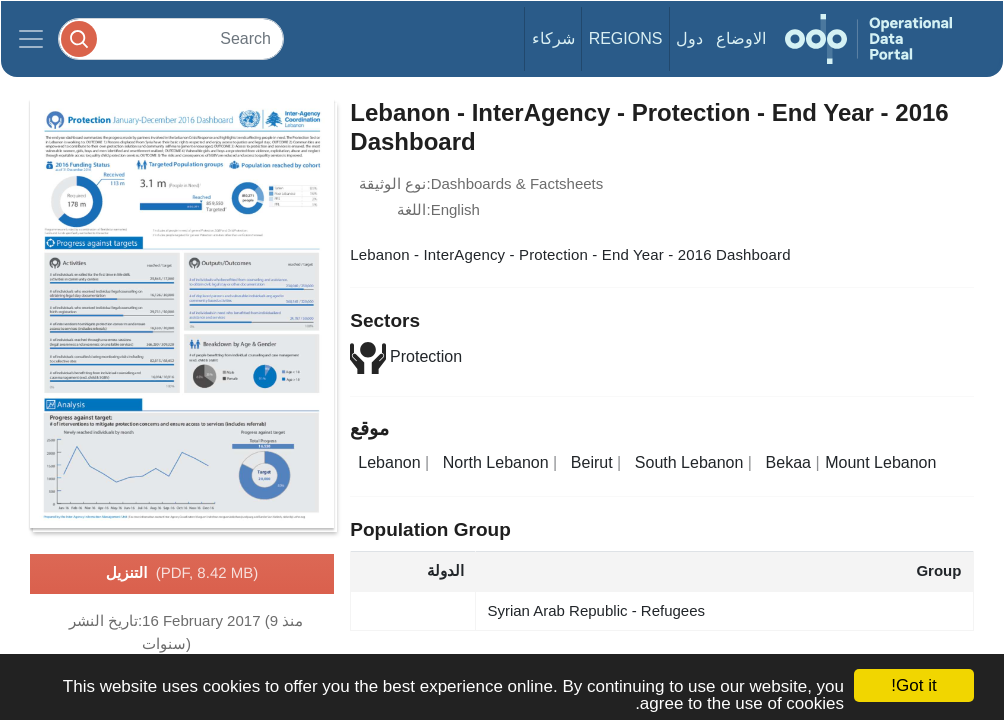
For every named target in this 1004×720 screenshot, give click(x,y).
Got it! (913, 685)
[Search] (171, 38)
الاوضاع (741, 38)
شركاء (553, 38)
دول (689, 38)
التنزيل (182, 574)
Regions (626, 38)
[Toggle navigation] (31, 39)
